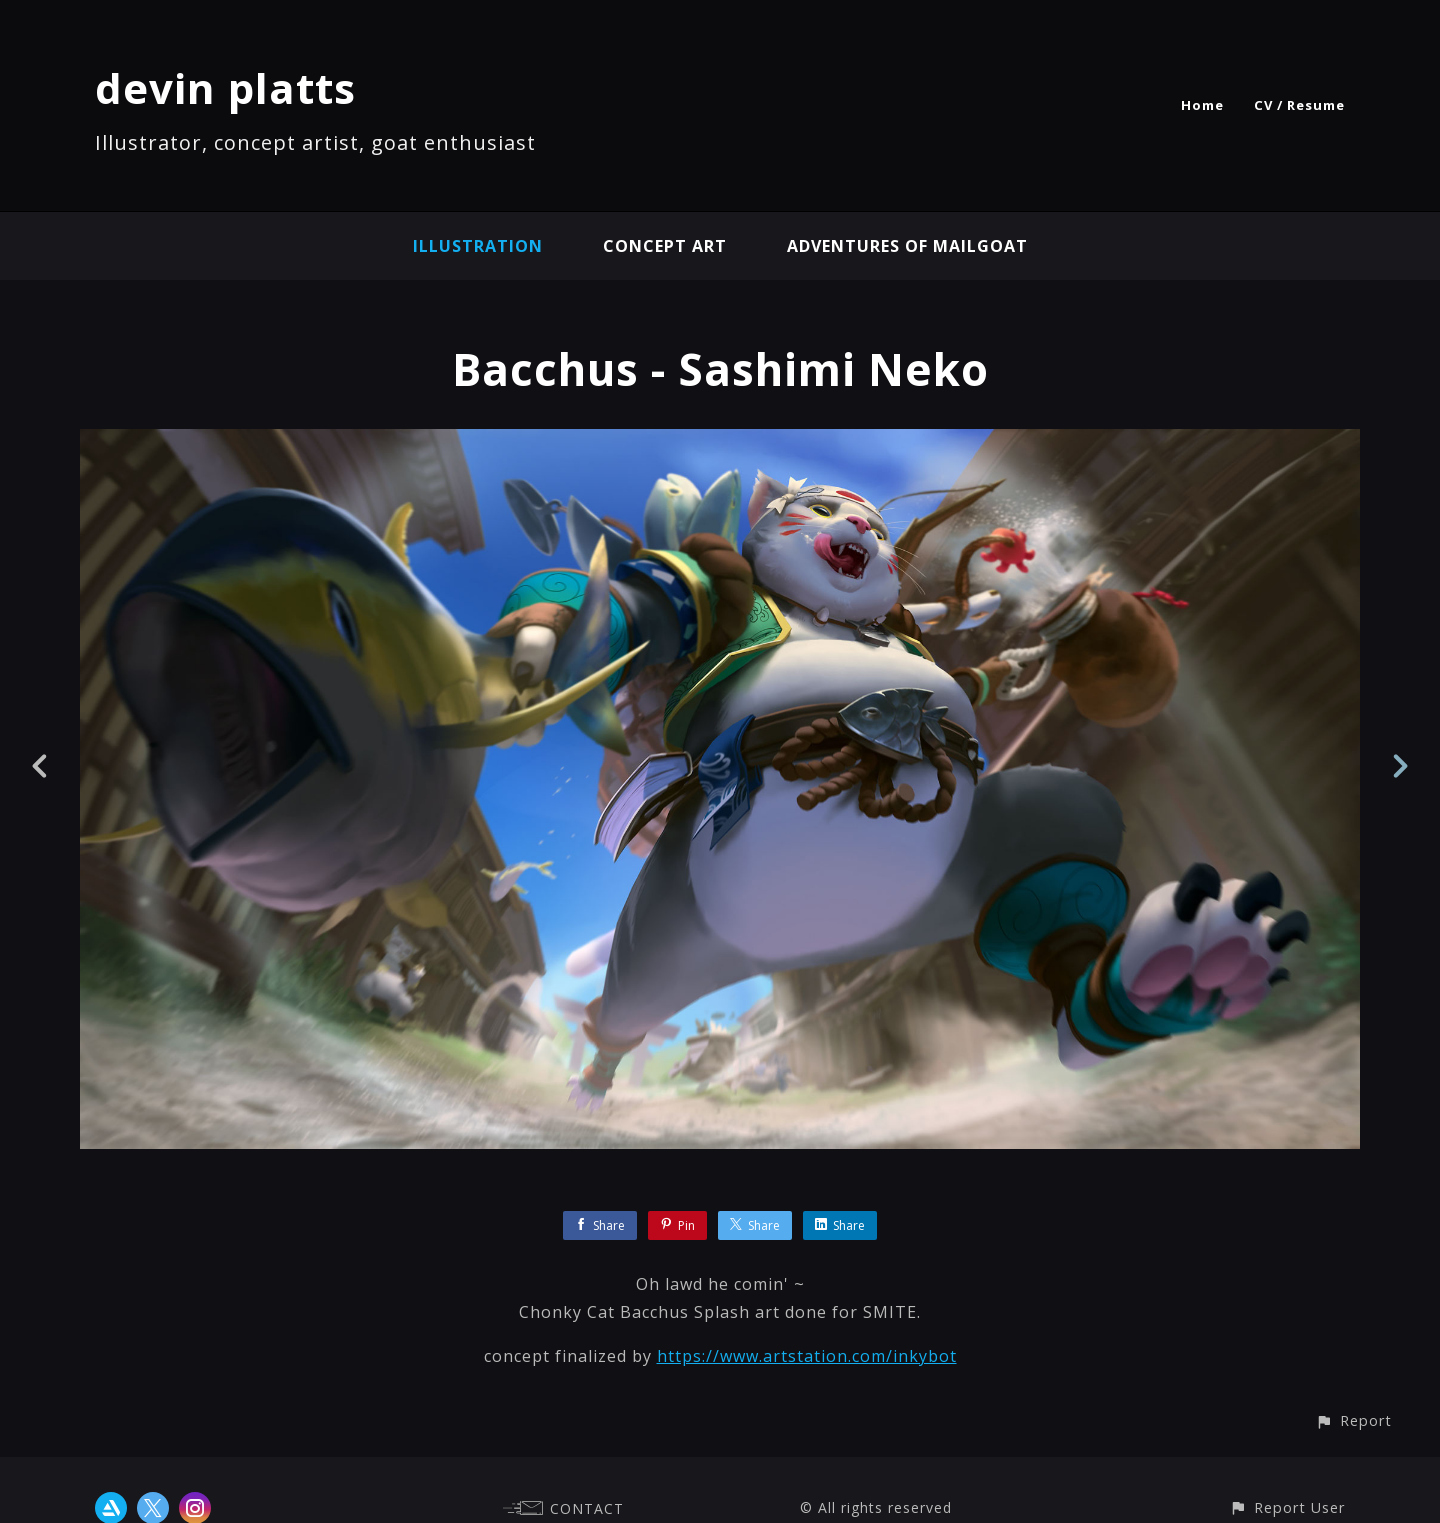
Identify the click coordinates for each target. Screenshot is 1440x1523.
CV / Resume (1299, 105)
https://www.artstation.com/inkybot (807, 1356)
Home (1202, 105)
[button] (1353, 1420)
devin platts (225, 87)
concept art (665, 246)
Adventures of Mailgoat (907, 246)
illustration (478, 246)
